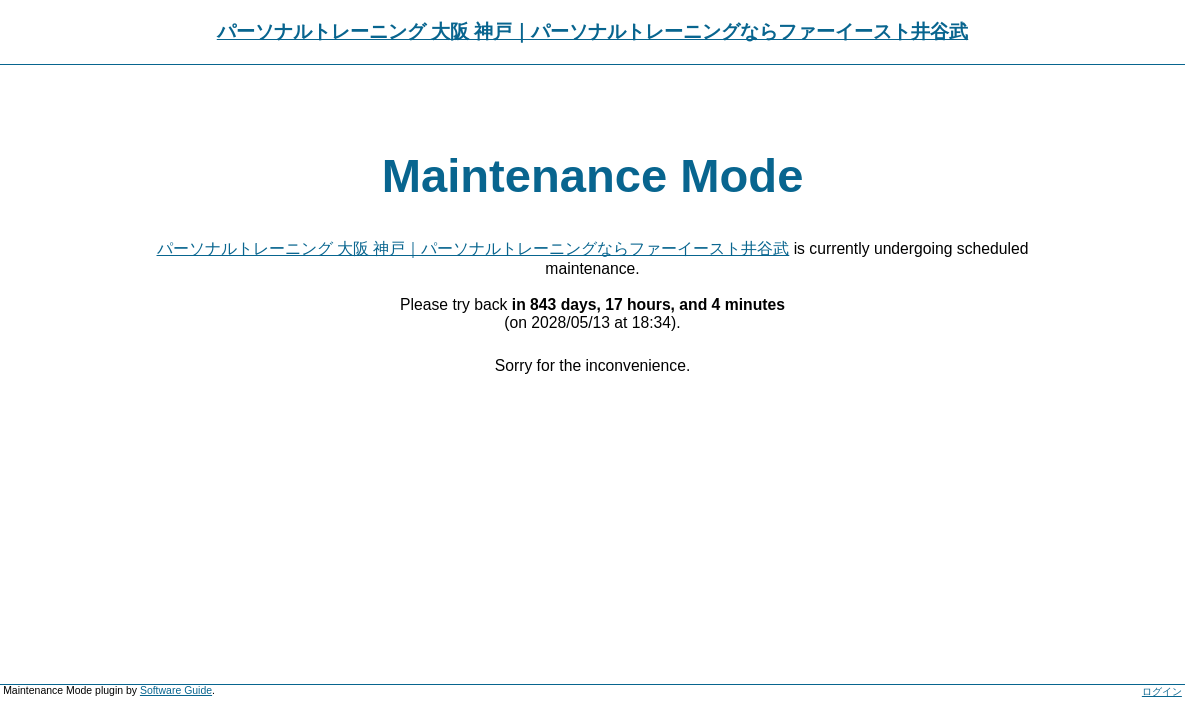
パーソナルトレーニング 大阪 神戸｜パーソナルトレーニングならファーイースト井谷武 (592, 31)
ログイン (1162, 691)
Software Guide (176, 690)
